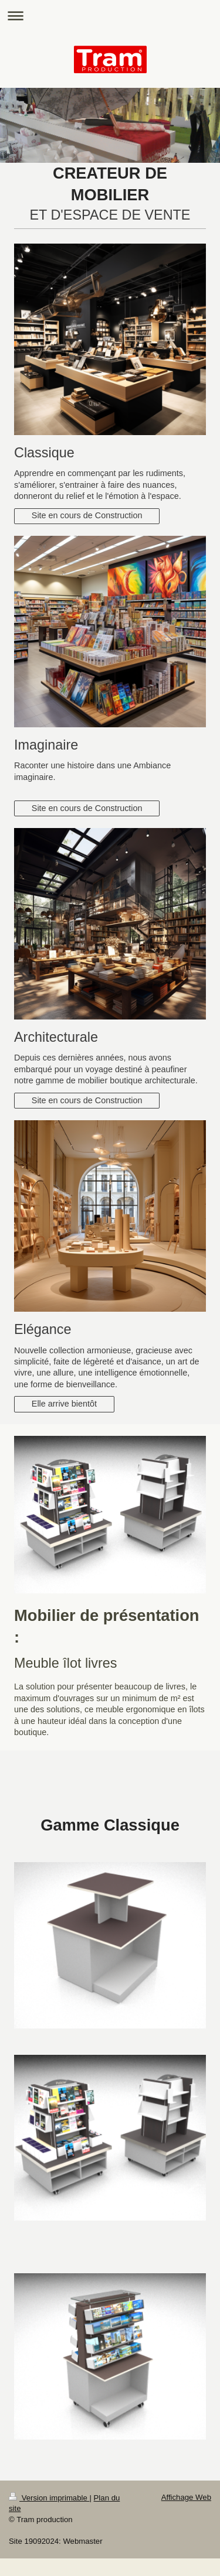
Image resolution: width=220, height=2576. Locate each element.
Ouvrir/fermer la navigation (110, 15)
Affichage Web (186, 2497)
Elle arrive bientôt (64, 1403)
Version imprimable (49, 2497)
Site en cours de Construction (87, 515)
